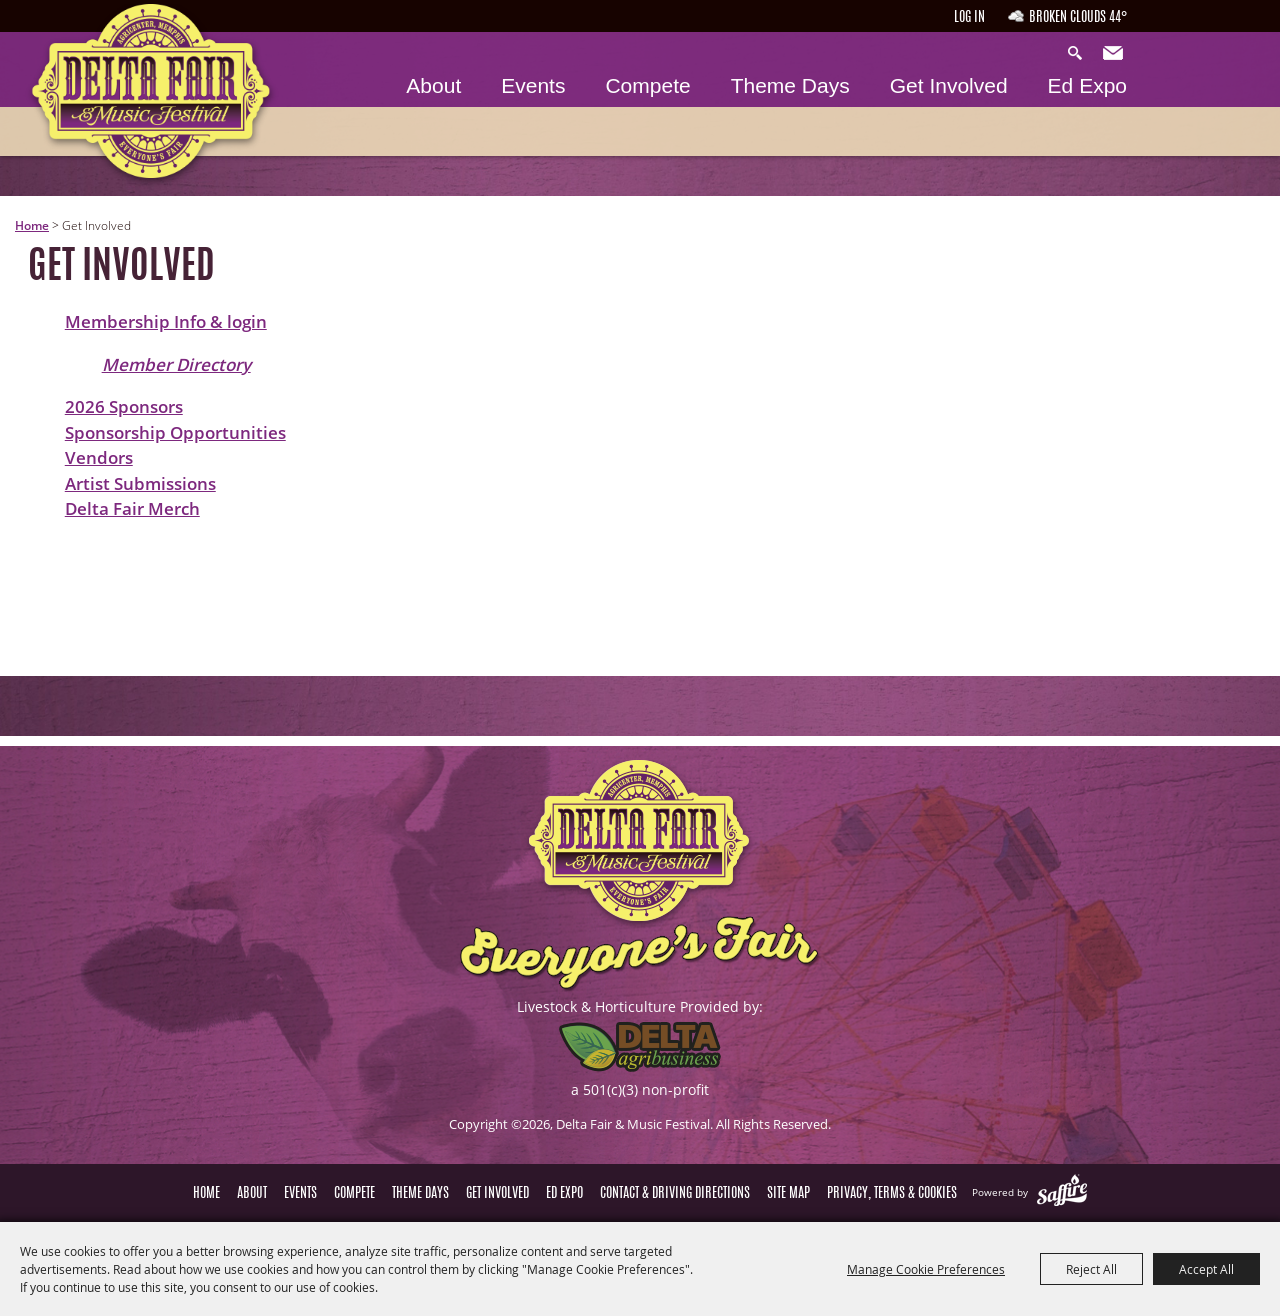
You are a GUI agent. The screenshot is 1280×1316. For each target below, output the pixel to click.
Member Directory (176, 364)
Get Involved (949, 85)
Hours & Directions (1213, 32)
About (433, 85)
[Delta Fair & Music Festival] (151, 97)
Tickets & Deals (1213, 127)
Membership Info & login (166, 321)
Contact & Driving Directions (675, 1194)
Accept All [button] (1206, 1269)
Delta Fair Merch (132, 508)
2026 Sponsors (124, 406)
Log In (969, 18)
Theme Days (790, 85)
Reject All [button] (1091, 1269)
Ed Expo (1087, 85)
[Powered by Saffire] (1062, 1192)
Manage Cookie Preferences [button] (926, 1269)
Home (32, 225)
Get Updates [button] (1115, 54)
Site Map (788, 1194)
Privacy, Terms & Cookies (892, 1194)
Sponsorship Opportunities (175, 432)
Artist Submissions (140, 483)
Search (1080, 54)
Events (533, 85)
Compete (647, 85)
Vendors (99, 457)
